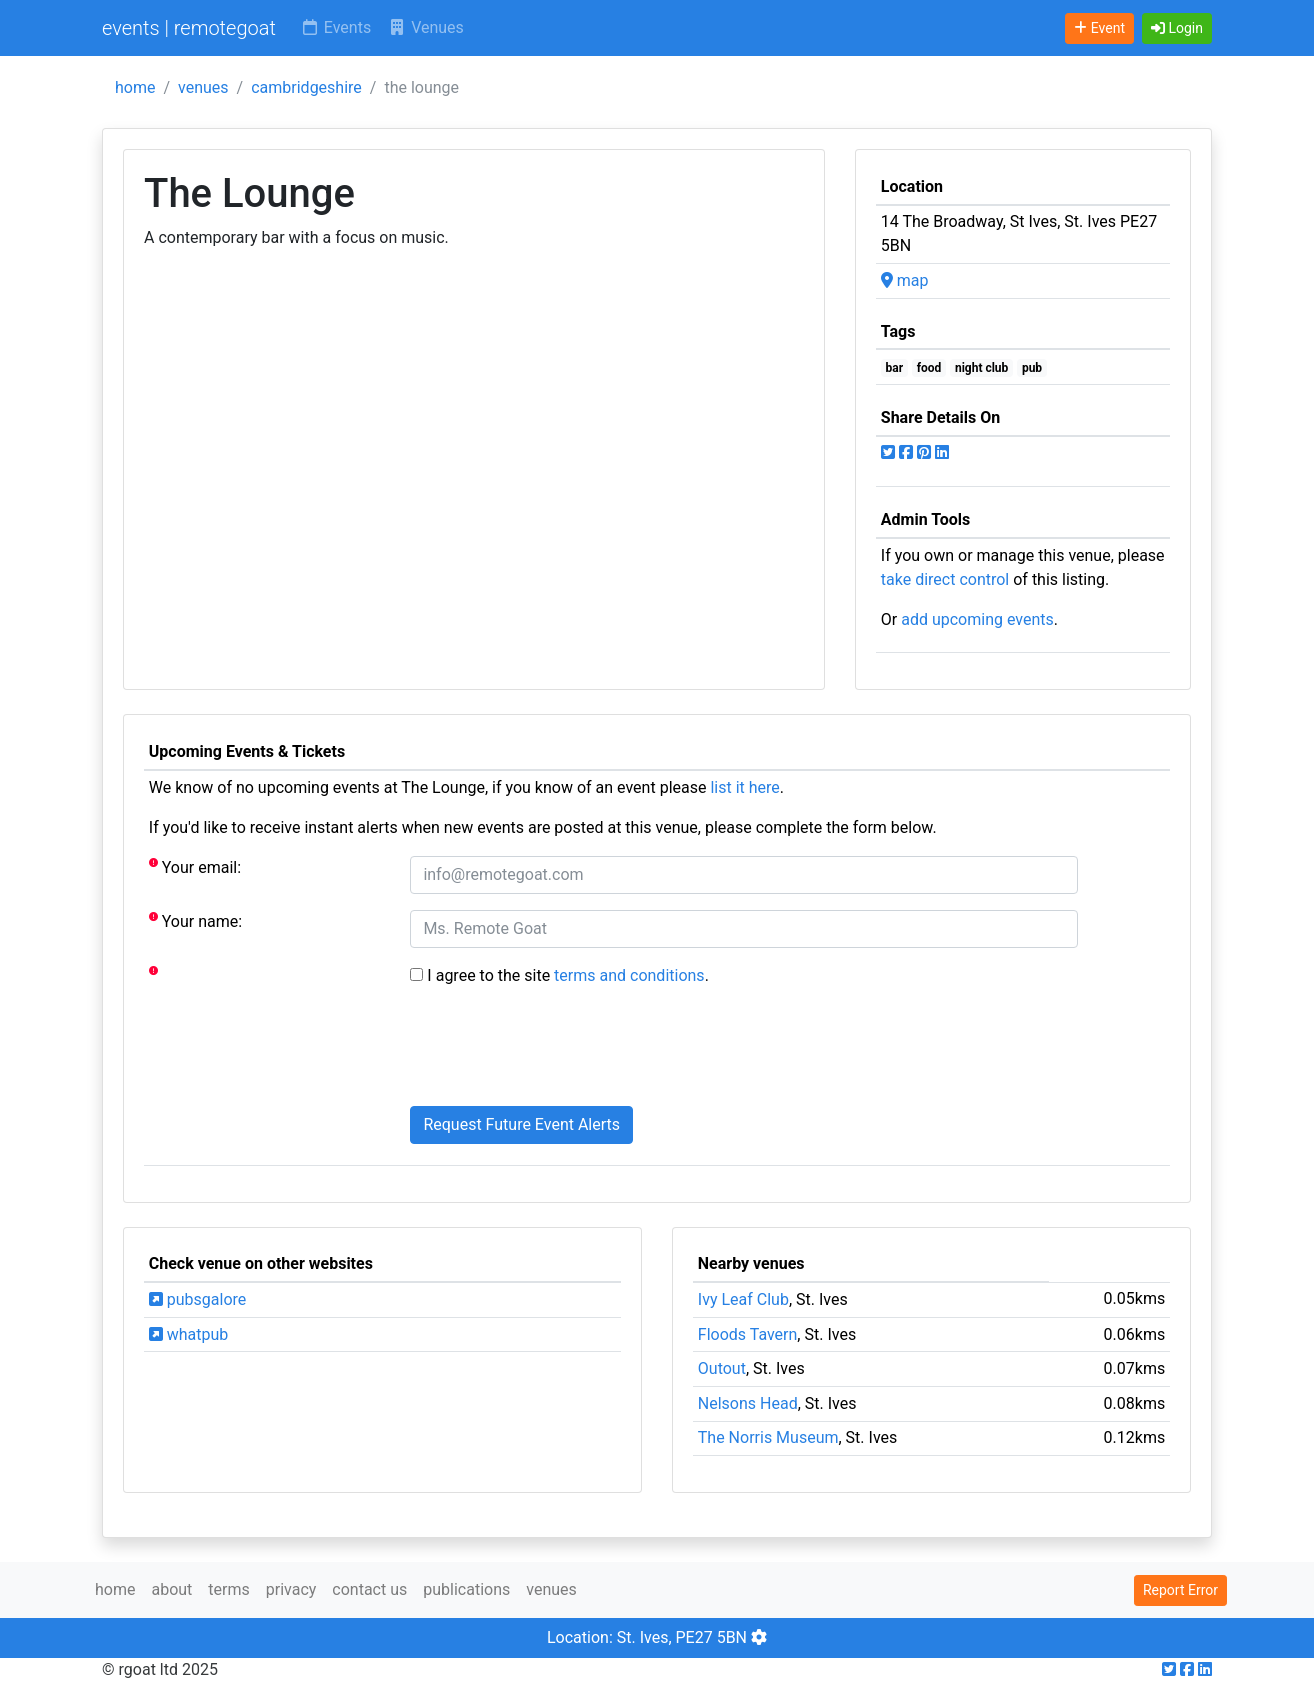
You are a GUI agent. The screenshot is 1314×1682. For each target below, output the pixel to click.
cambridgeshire (306, 87)
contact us (369, 1589)
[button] (1177, 28)
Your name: (195, 920)
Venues (425, 27)
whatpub (189, 1334)
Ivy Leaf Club (743, 1299)
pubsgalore (197, 1299)
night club (981, 368)
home (135, 87)
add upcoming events (977, 619)
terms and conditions (629, 975)
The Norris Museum (768, 1437)
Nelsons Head (748, 1403)
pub (1032, 368)
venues (203, 87)
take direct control (945, 579)
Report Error (1180, 1590)
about (171, 1589)
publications (466, 1589)
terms (228, 1589)
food (929, 368)
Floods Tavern (748, 1334)
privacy (291, 1589)
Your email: (195, 866)
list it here (744, 787)
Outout (722, 1368)
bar (895, 368)
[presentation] (562, 1051)
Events (335, 27)
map (905, 280)
